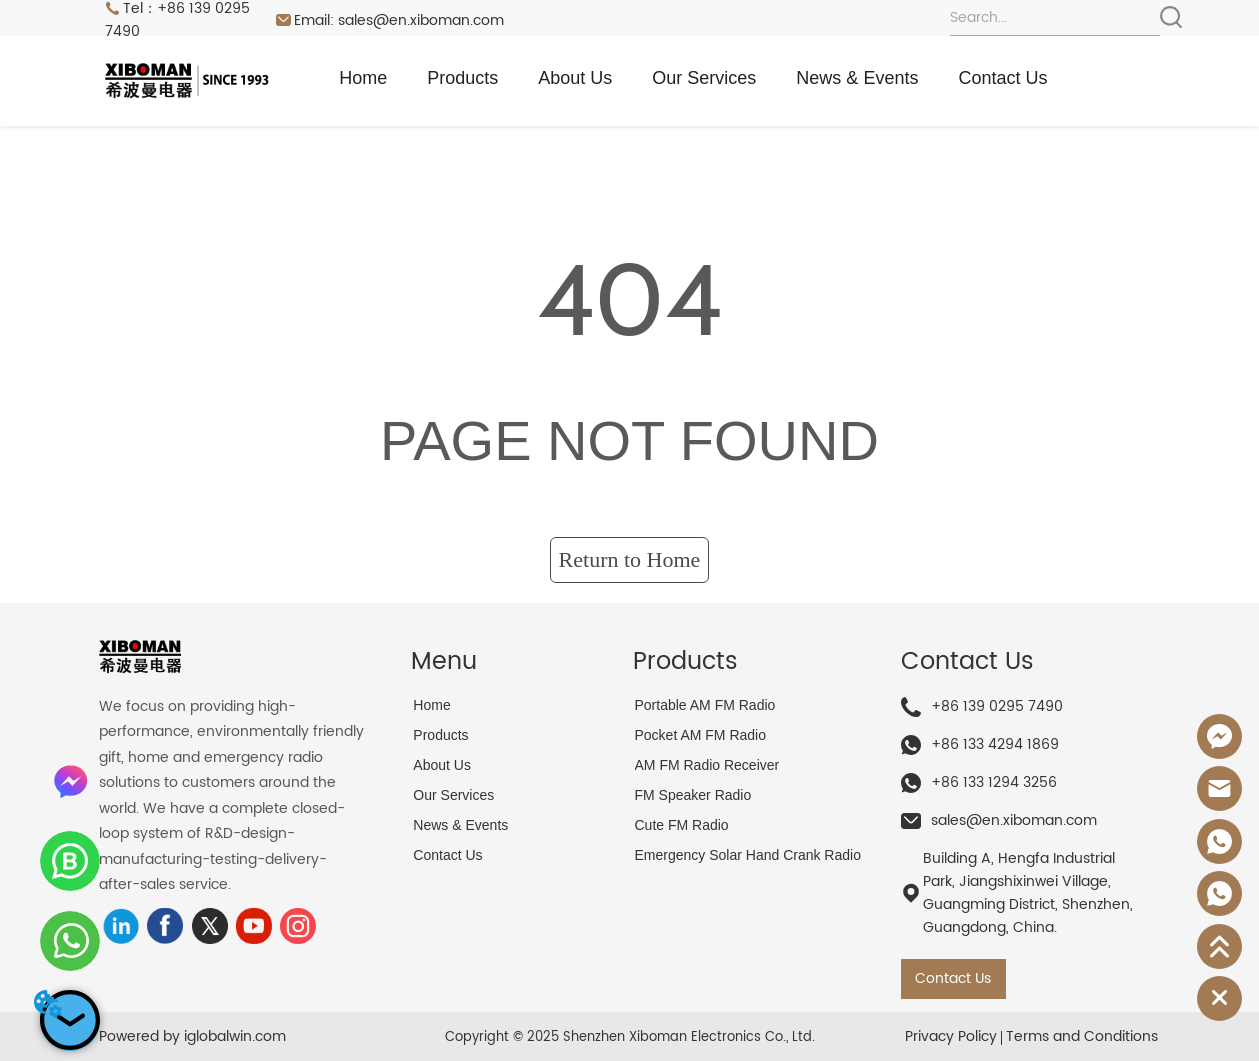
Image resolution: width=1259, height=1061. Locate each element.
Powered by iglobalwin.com (192, 1036)
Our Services (704, 78)
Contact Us (1002, 78)
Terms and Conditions (1082, 1036)
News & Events (857, 78)
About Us (575, 78)
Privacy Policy (951, 1036)
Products (462, 78)
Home (363, 78)
